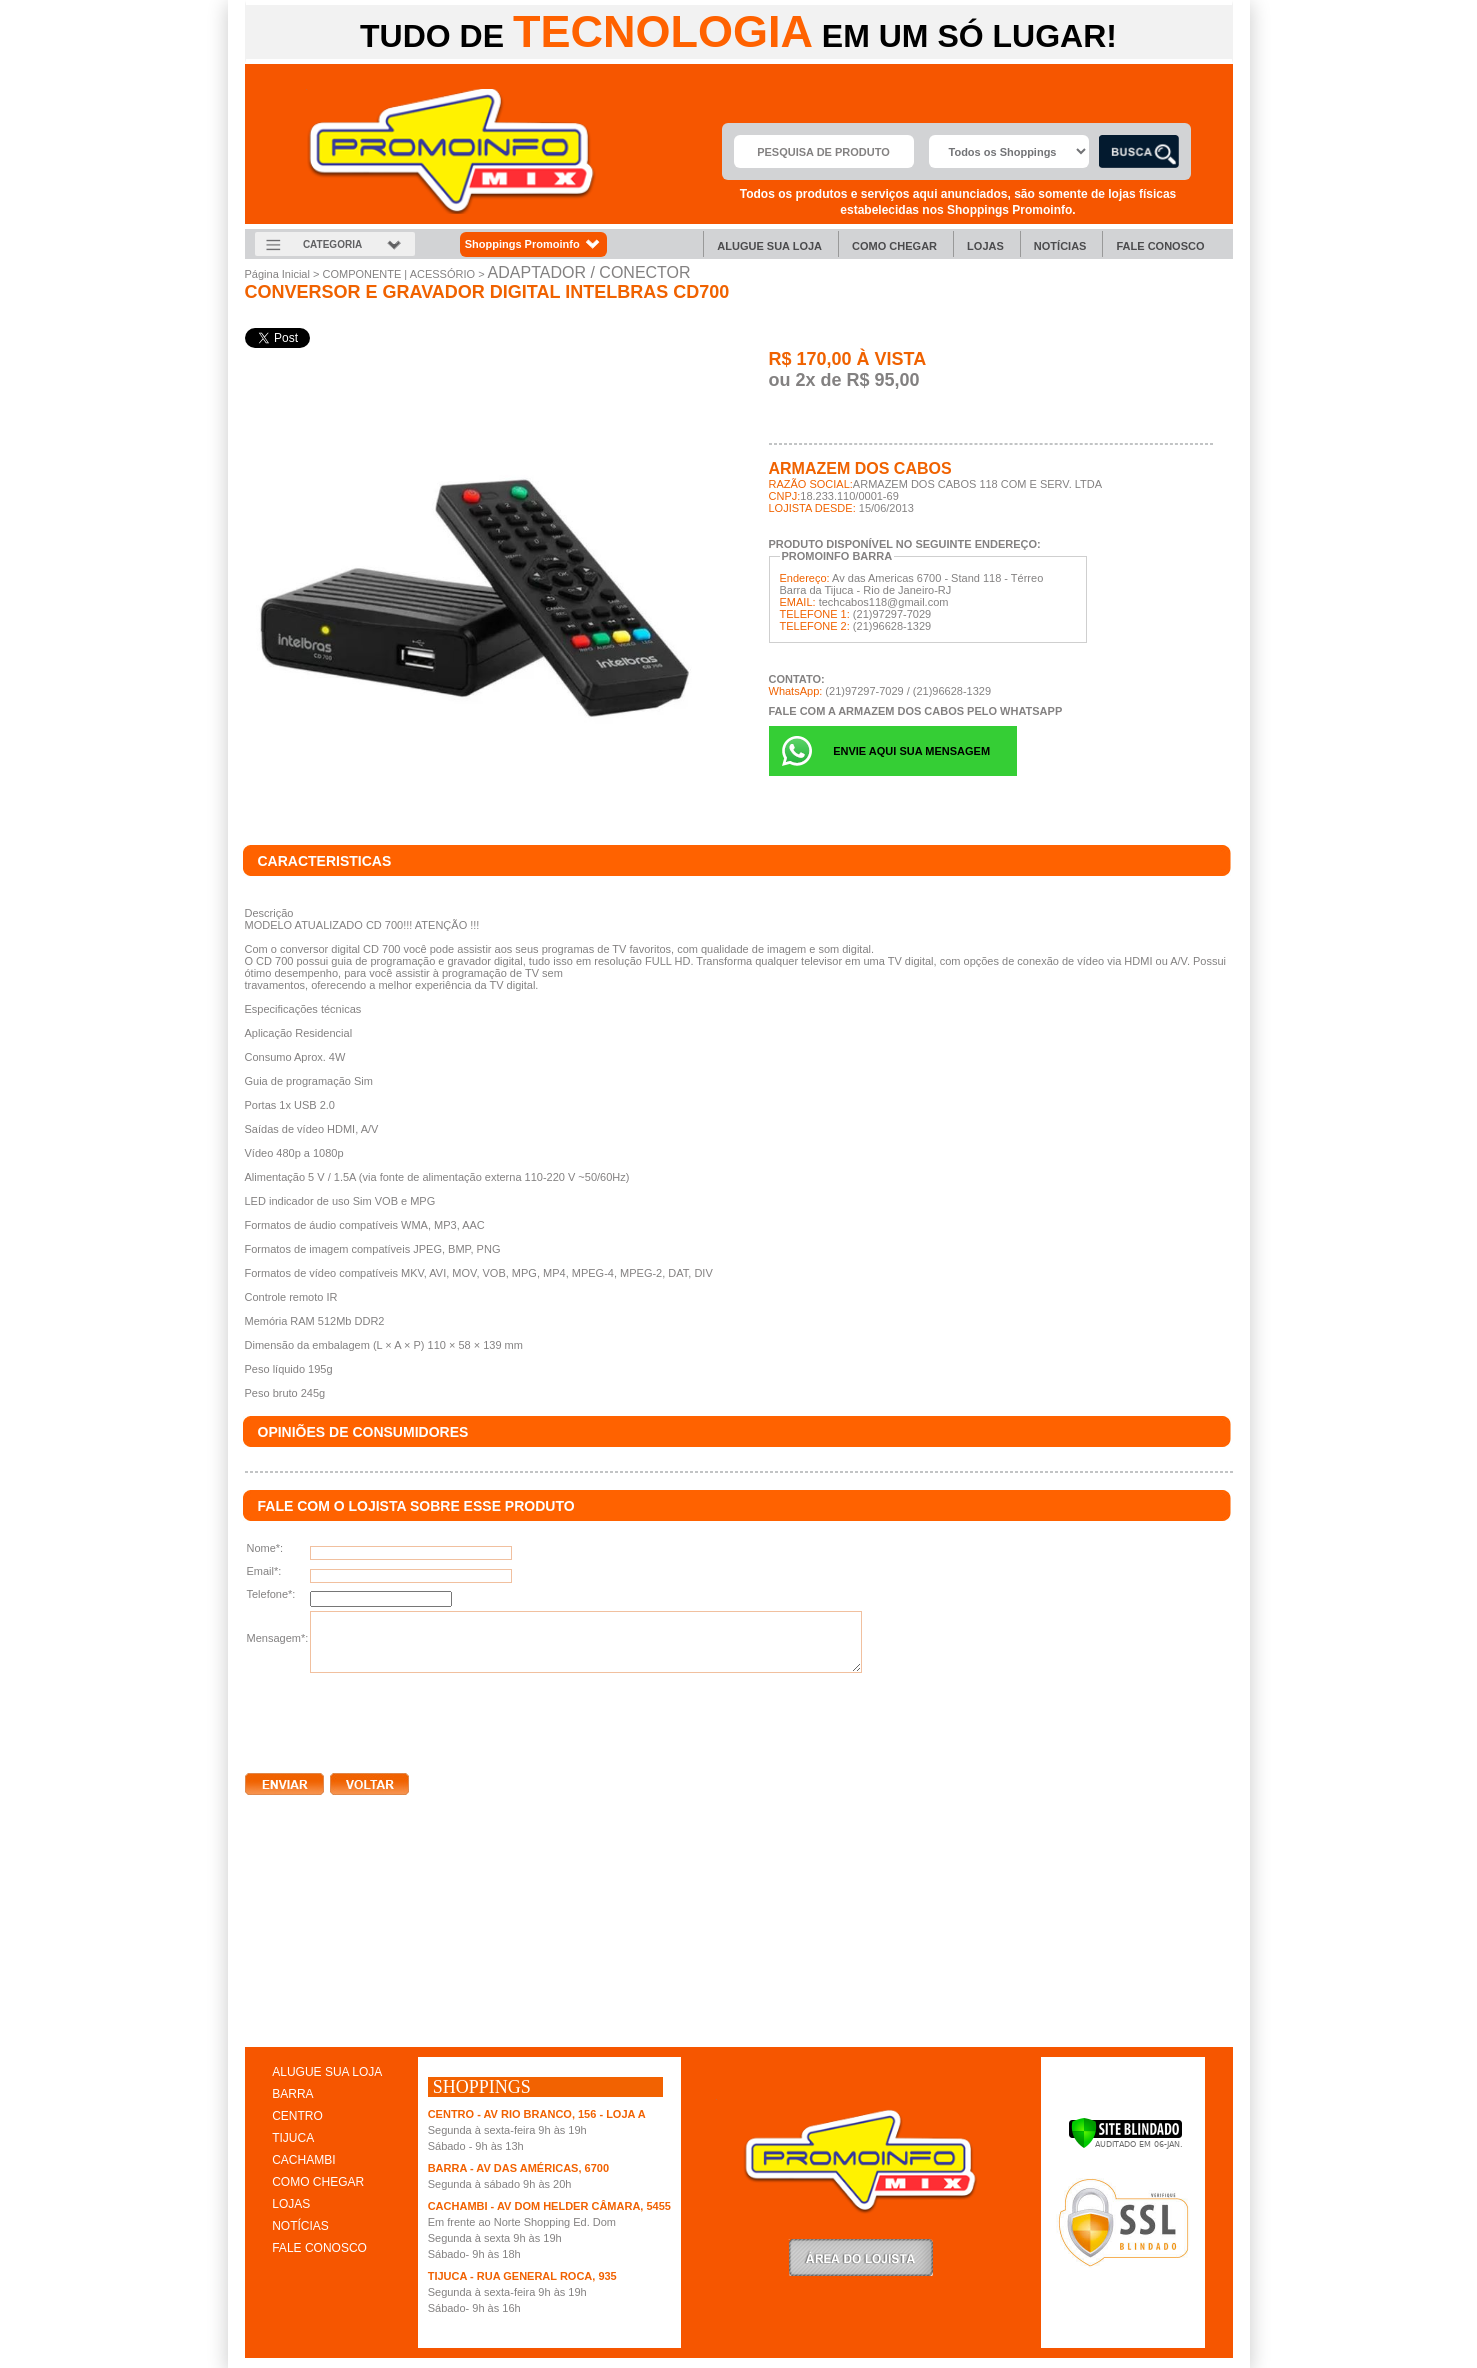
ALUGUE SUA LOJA (327, 2072)
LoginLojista (861, 2257)
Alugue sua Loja (769, 246)
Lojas (985, 246)
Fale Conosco (1160, 246)
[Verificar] (1125, 2145)
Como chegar (894, 246)
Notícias (1060, 246)
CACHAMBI (303, 2160)
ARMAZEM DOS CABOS (860, 468)
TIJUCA (293, 2138)
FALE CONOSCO (319, 2248)
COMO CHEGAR (318, 2182)
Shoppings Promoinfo (533, 244)
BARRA (292, 2094)
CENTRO (297, 2116)
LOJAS (291, 2204)
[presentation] (397, 1719)
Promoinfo (451, 151)
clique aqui (273, 2026)
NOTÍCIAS (300, 2226)
